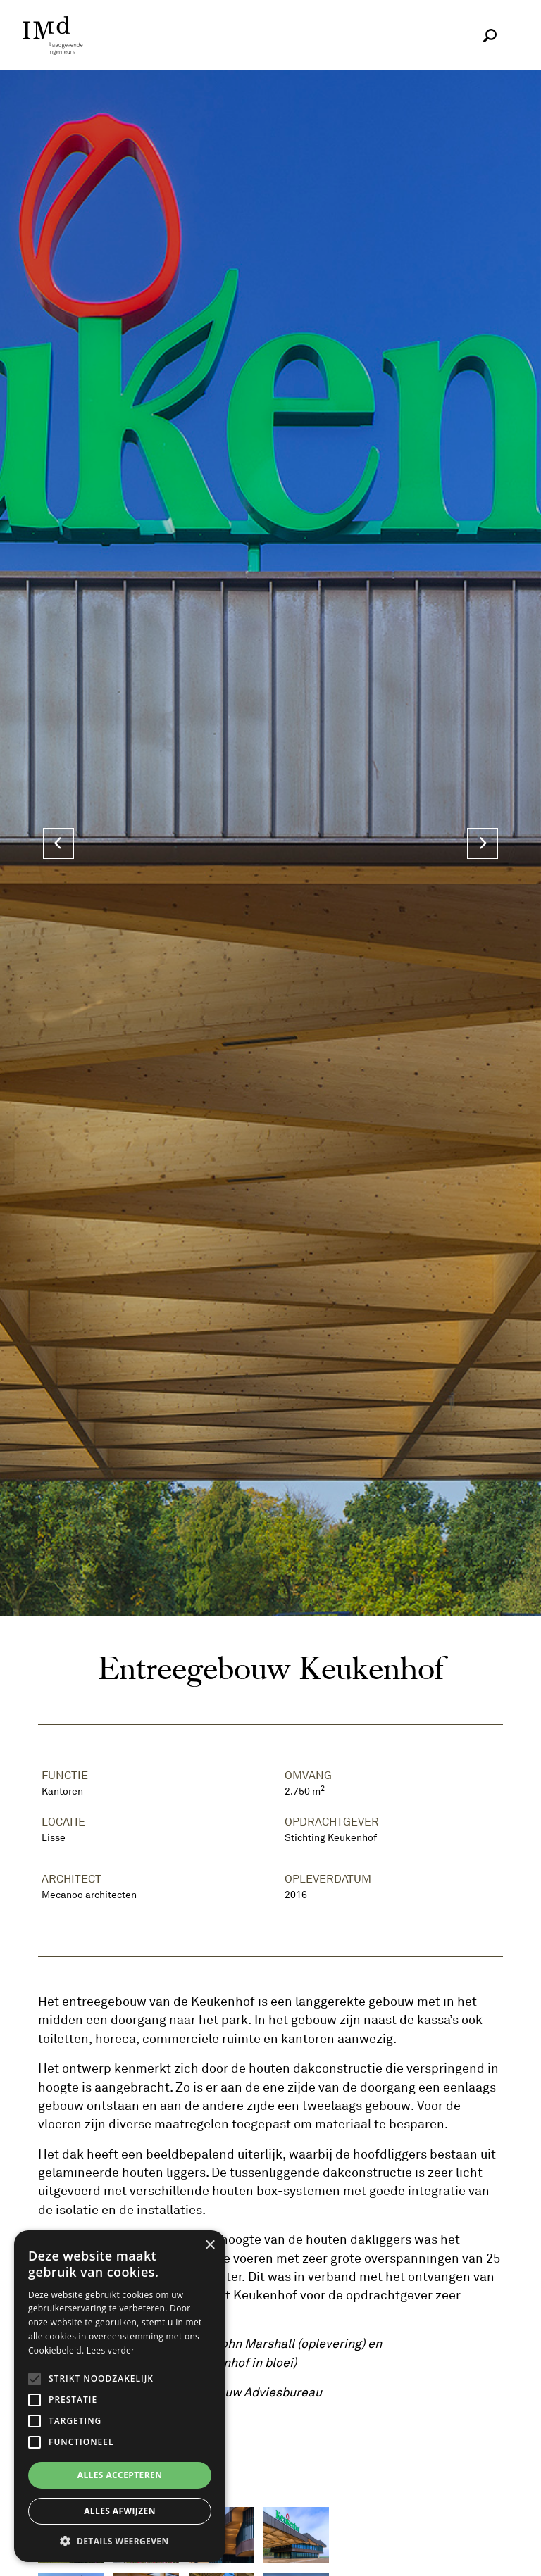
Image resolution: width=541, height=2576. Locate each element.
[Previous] (58, 843)
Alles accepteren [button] (120, 2475)
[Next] (482, 843)
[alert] (119, 2396)
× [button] (209, 2245)
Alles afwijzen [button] (120, 2511)
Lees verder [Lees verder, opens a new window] (111, 2350)
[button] (119, 2541)
